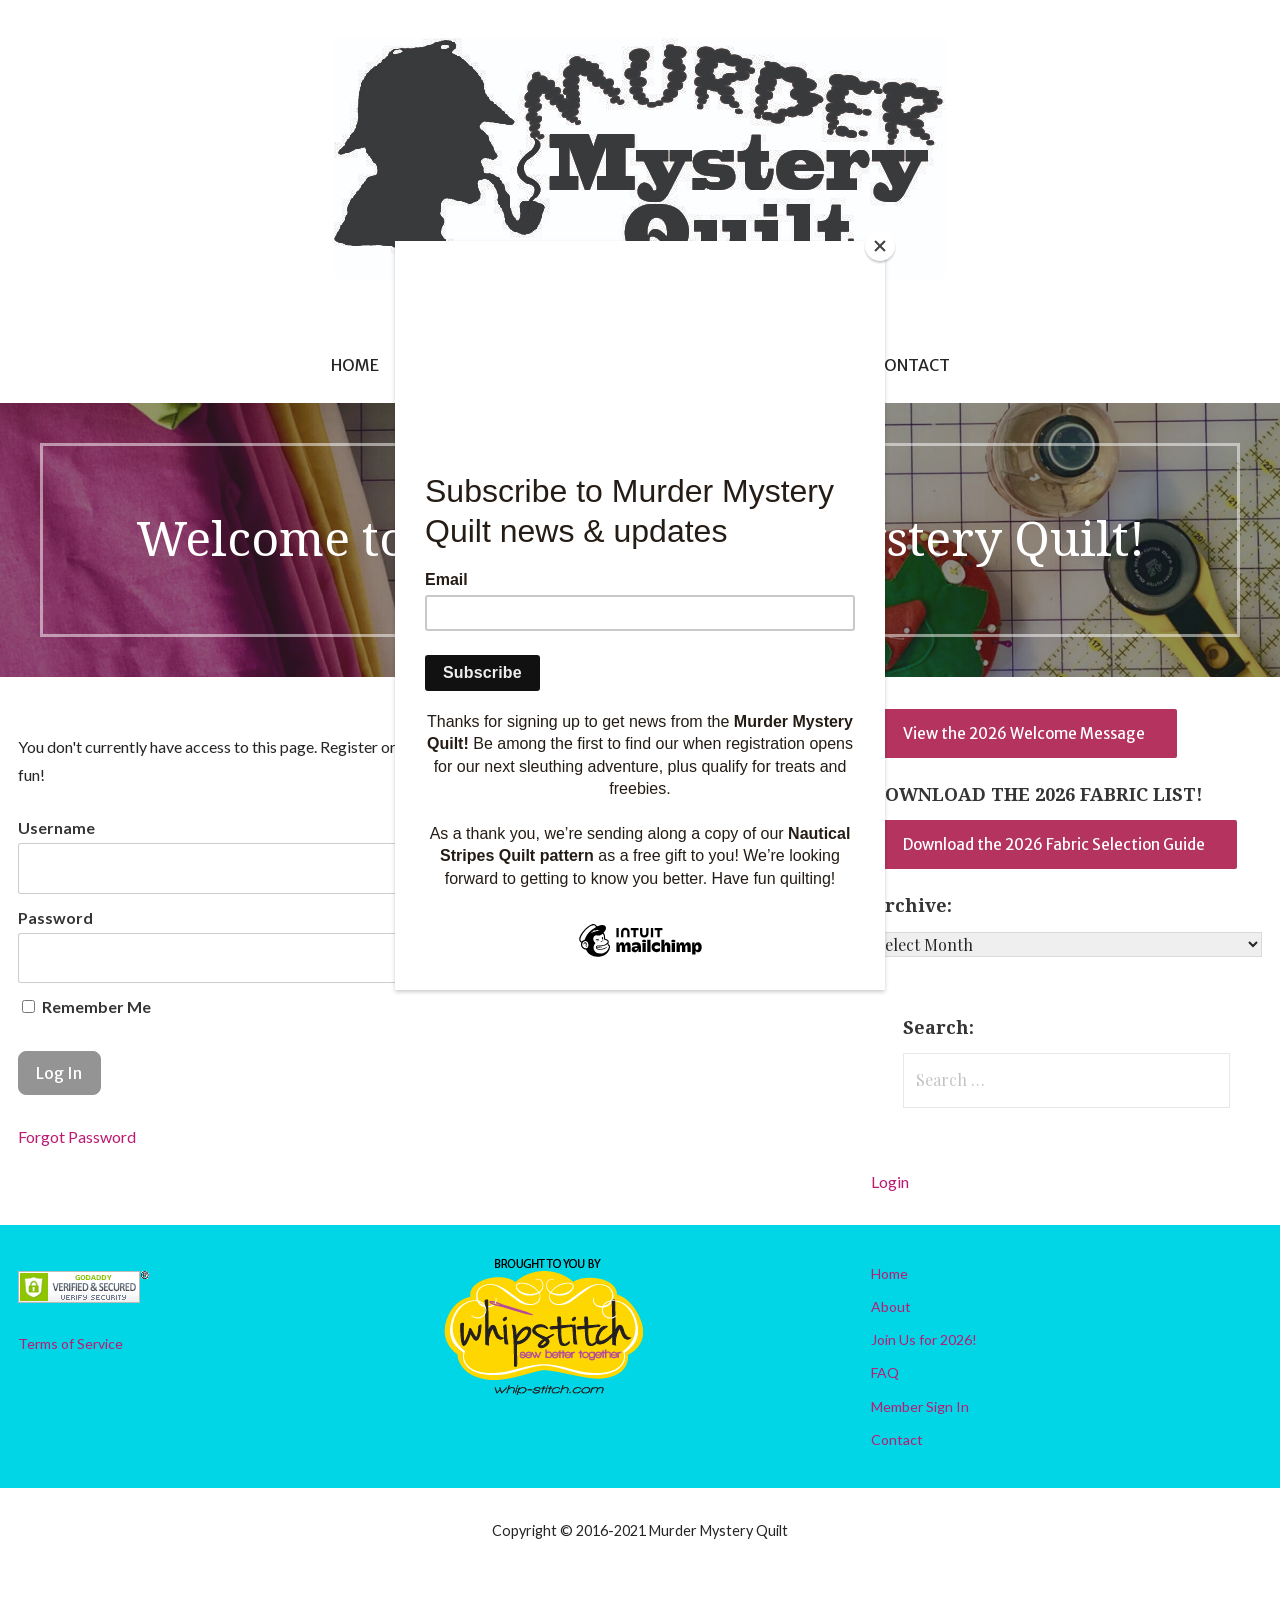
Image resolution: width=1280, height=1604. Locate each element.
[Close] (880, 246)
